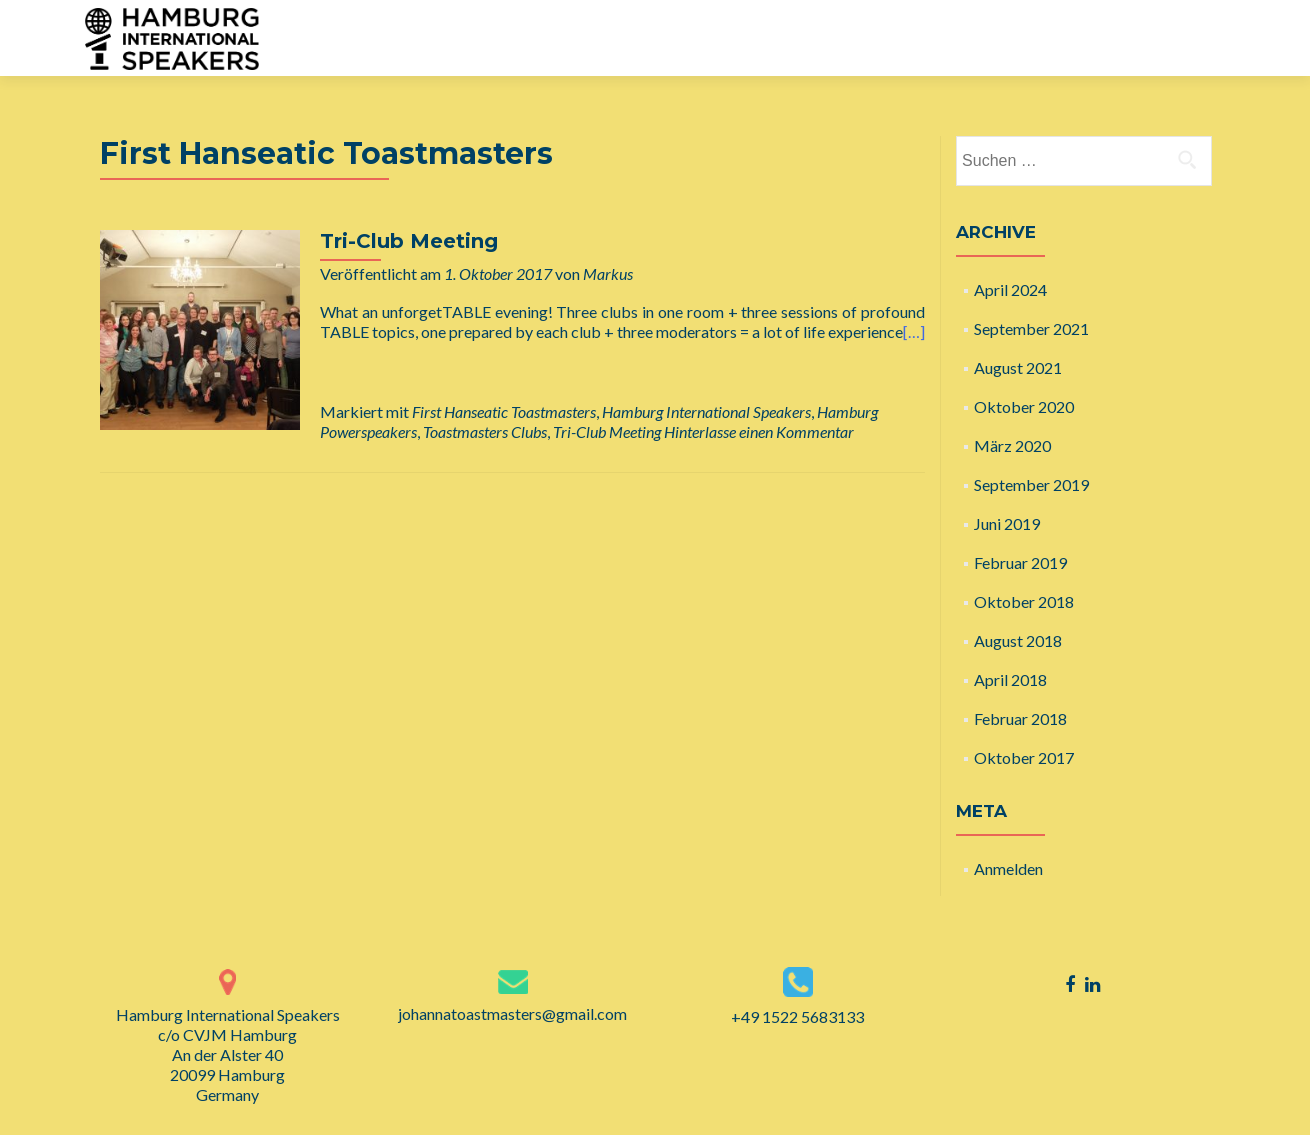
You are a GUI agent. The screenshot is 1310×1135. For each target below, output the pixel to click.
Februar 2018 (1020, 718)
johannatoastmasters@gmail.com (512, 1013)
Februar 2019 (1020, 562)
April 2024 (1010, 289)
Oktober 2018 (1024, 601)
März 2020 (1012, 445)
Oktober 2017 (1024, 757)
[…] (914, 331)
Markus (608, 273)
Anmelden (1008, 868)
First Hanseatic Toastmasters (504, 411)
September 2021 (1031, 328)
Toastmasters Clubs (485, 431)
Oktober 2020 (1024, 406)
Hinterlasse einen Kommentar (759, 431)
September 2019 (1031, 484)
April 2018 (1010, 679)
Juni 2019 (1007, 523)
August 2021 (1018, 367)
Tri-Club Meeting (409, 241)
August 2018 (1018, 640)
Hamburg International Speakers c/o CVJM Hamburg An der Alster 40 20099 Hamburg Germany (228, 1054)
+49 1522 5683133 (797, 1016)
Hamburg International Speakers (706, 411)
